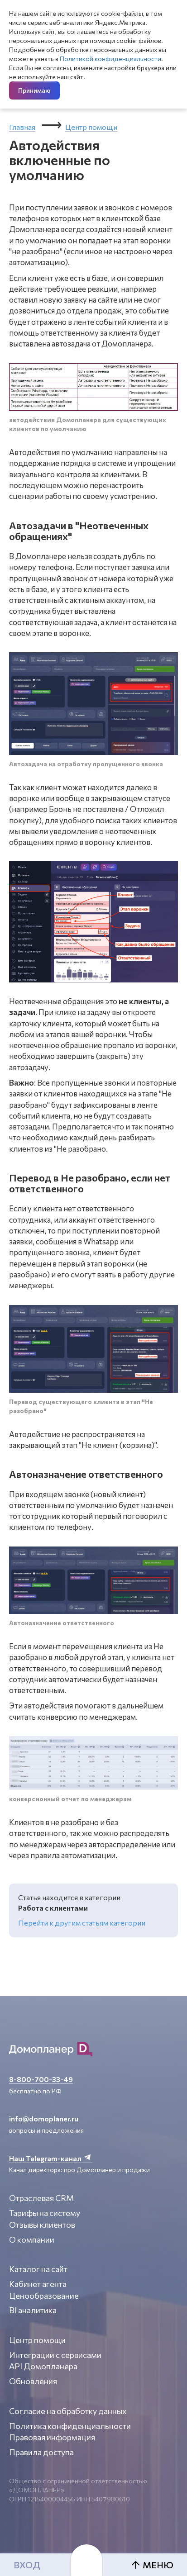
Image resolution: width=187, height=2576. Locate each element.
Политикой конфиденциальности (110, 58)
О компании (31, 2239)
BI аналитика (33, 2310)
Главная (22, 127)
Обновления (33, 2381)
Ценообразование (44, 2296)
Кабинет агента (38, 2284)
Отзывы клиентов (42, 2225)
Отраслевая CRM (41, 2198)
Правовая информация (52, 2437)
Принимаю (34, 90)
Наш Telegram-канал (50, 2158)
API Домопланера (43, 2366)
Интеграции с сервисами (55, 2355)
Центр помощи (91, 127)
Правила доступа (41, 2452)
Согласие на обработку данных (68, 2411)
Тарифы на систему (44, 2213)
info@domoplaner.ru (43, 2118)
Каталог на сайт (38, 2269)
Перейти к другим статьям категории (81, 1922)
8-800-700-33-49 (41, 2079)
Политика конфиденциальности (70, 2426)
